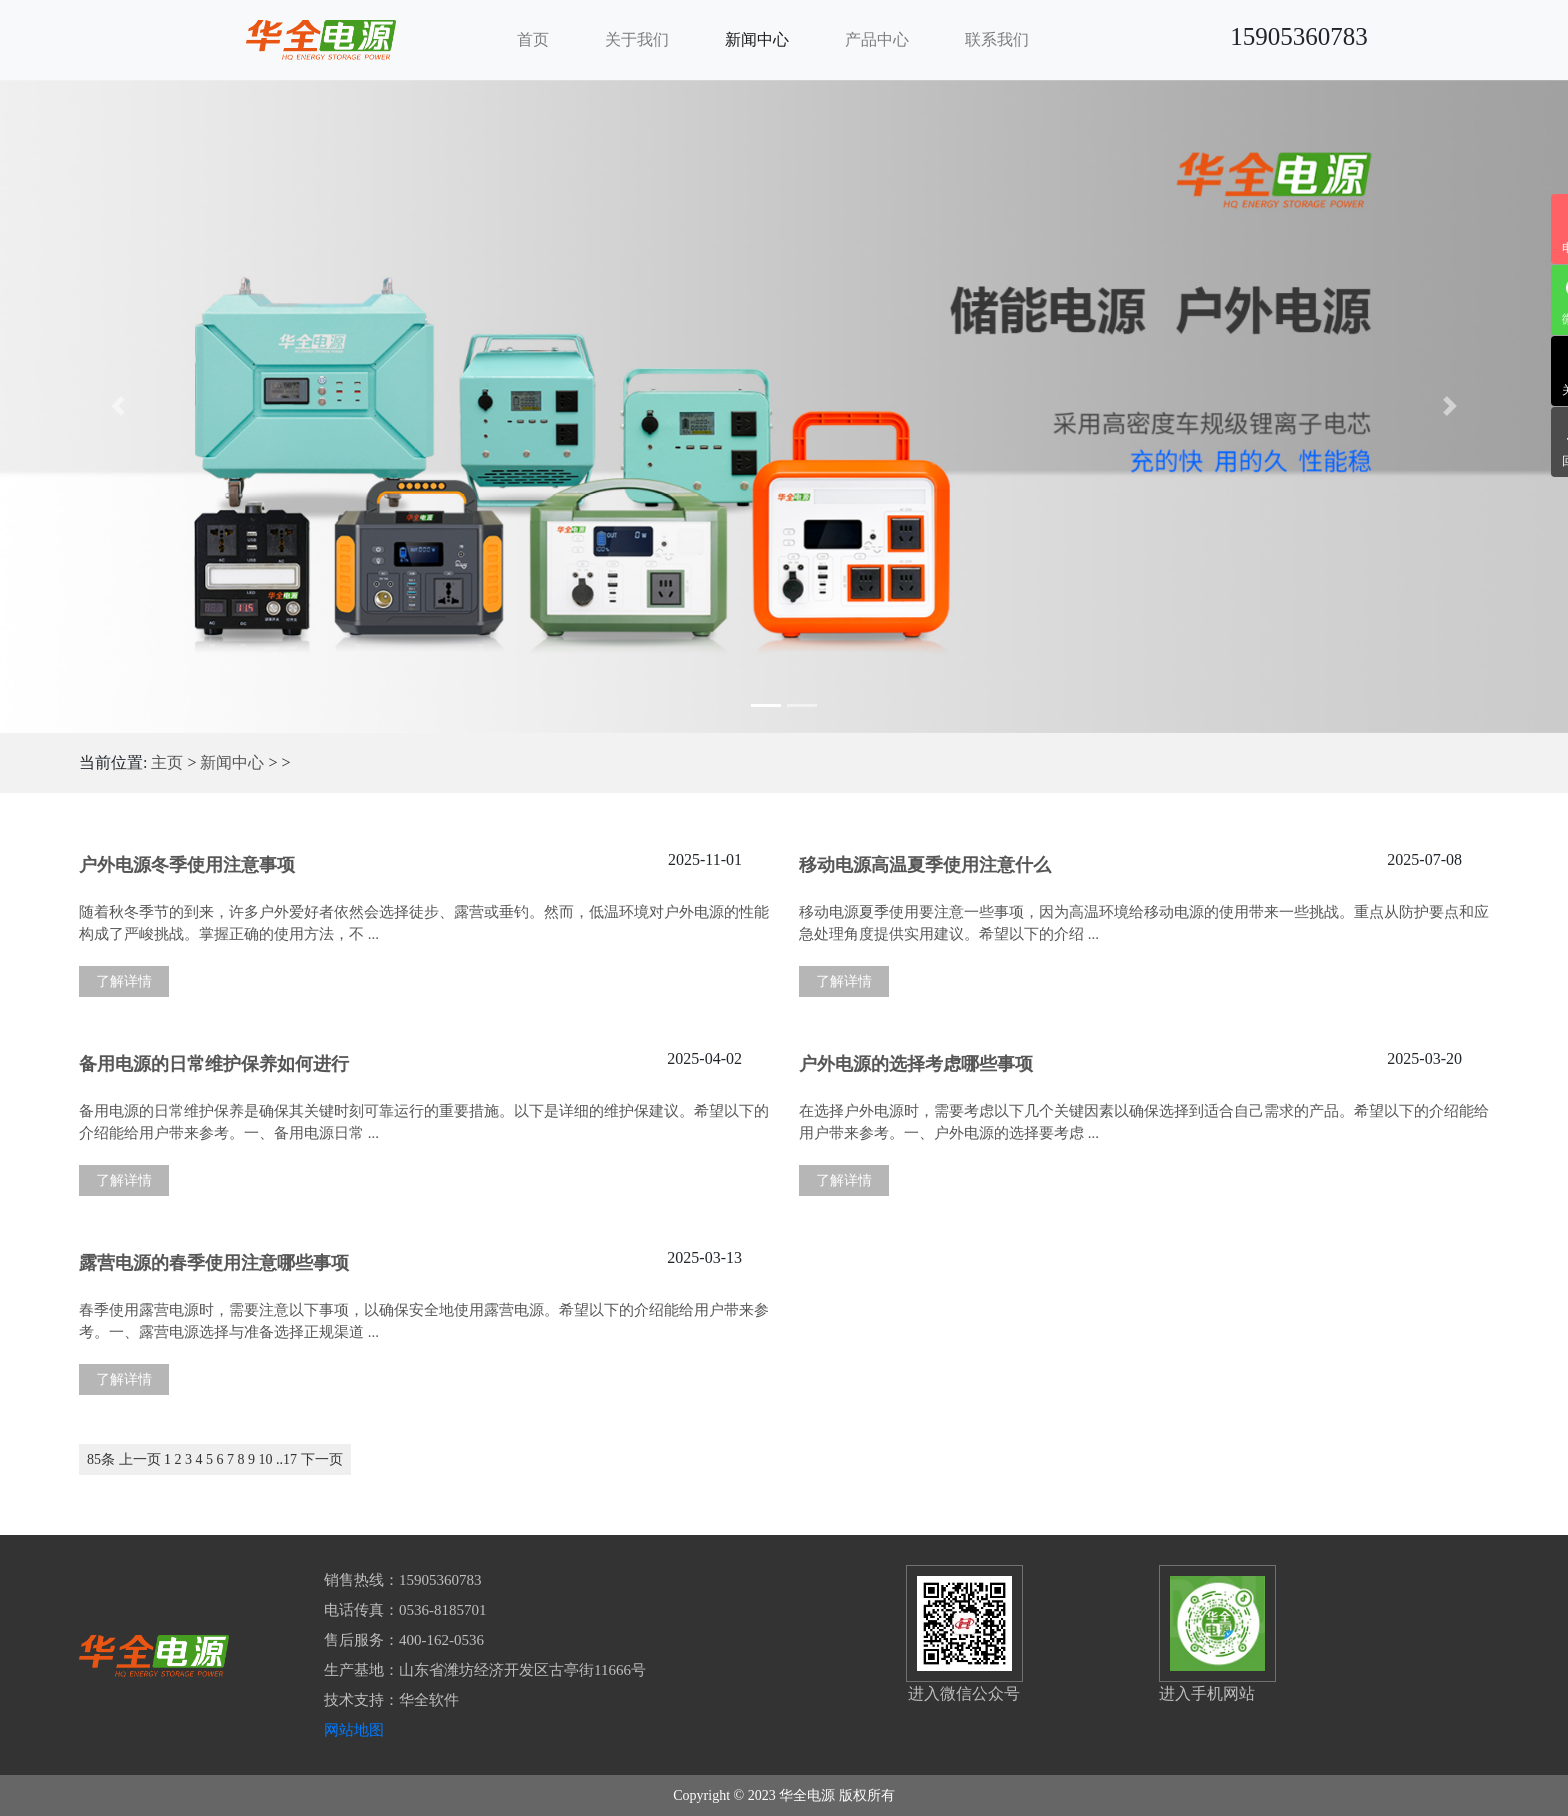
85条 (101, 1459)
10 (266, 1459)
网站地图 (354, 1730)
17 (290, 1459)
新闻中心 (757, 39)
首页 (533, 39)
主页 (167, 762)
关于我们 (637, 39)
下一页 (322, 1459)
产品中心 (877, 39)
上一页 (140, 1459)
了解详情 (124, 981)
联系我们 (997, 39)
